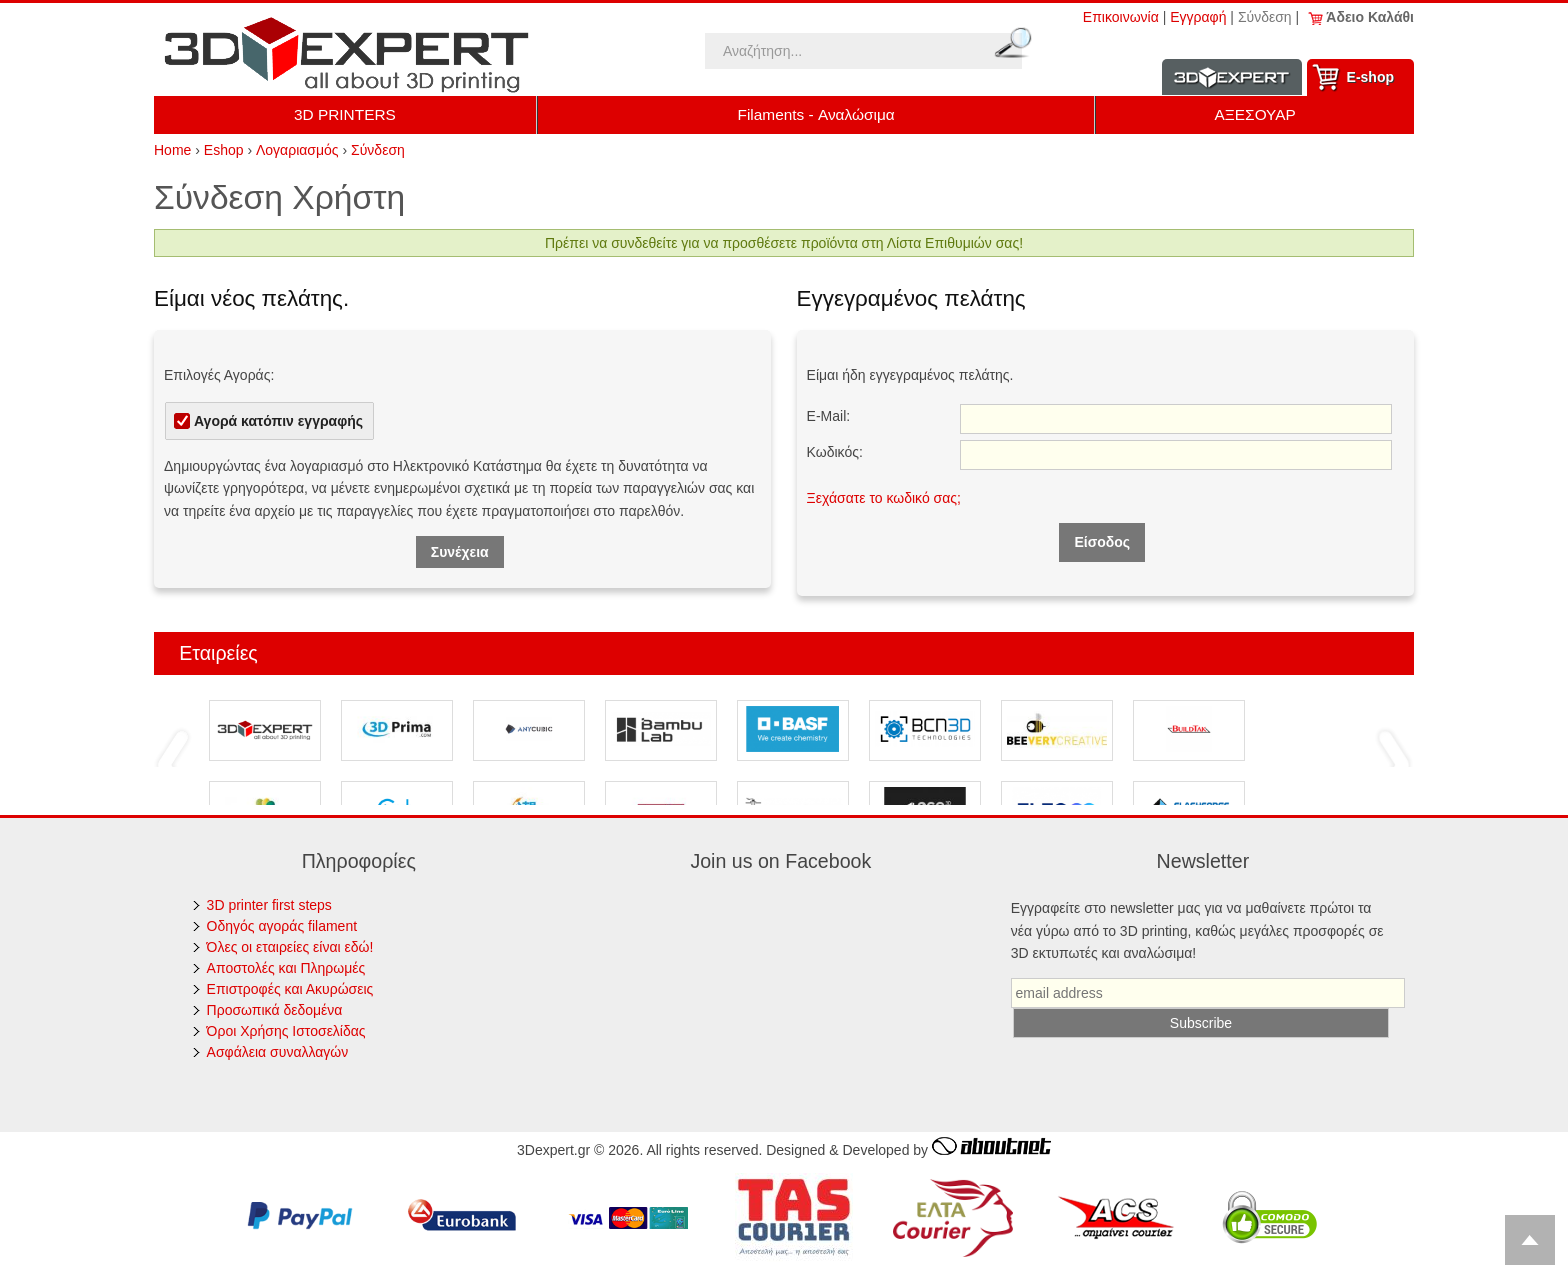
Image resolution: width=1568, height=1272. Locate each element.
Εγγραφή (1198, 17)
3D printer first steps (269, 905)
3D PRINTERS (345, 114)
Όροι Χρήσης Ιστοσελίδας (286, 1031)
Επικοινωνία (1121, 17)
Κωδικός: (835, 452)
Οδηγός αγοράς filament (282, 926)
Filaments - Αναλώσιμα (816, 114)
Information (1232, 77)
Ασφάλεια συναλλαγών (278, 1052)
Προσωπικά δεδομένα (275, 1010)
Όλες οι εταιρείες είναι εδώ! (290, 947)
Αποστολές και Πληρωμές (286, 968)
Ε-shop (1370, 77)
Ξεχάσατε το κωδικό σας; (884, 498)
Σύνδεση (1265, 17)
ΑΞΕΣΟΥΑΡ (1255, 114)
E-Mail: (829, 416)
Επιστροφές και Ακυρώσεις (290, 989)
